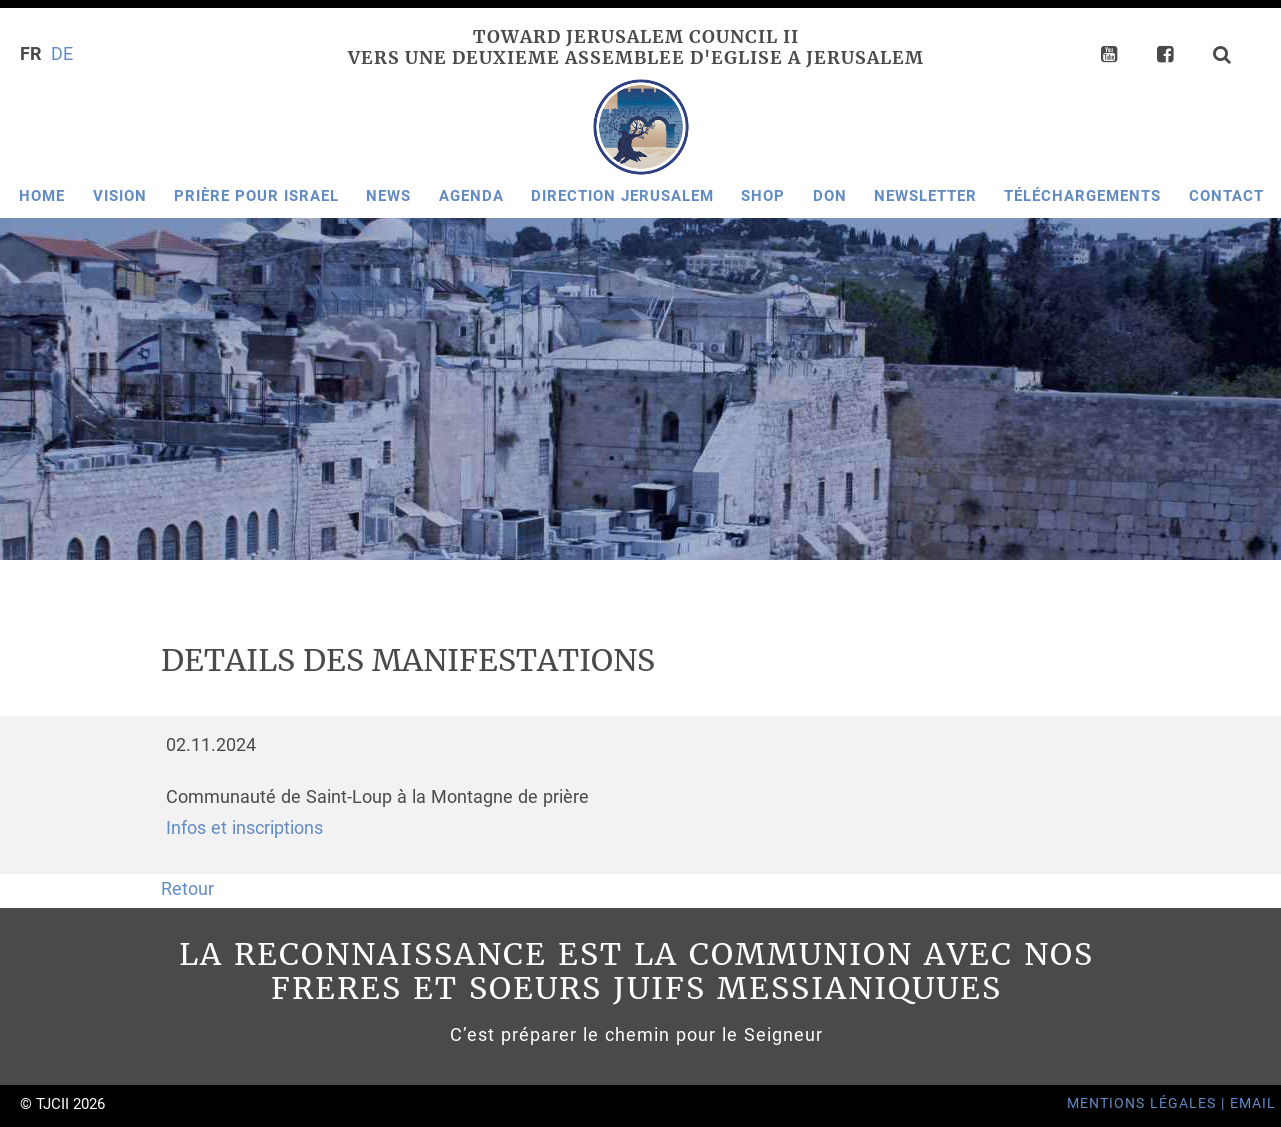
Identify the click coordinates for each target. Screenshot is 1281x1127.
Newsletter (925, 196)
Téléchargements (1082, 196)
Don (830, 196)
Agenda (471, 196)
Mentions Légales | (1148, 1103)
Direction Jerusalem (622, 196)
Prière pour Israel (256, 196)
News (388, 196)
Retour (187, 889)
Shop (763, 196)
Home (42, 196)
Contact (1226, 196)
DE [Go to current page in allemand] (62, 54)
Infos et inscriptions (244, 828)
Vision (120, 196)
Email (1253, 1103)
